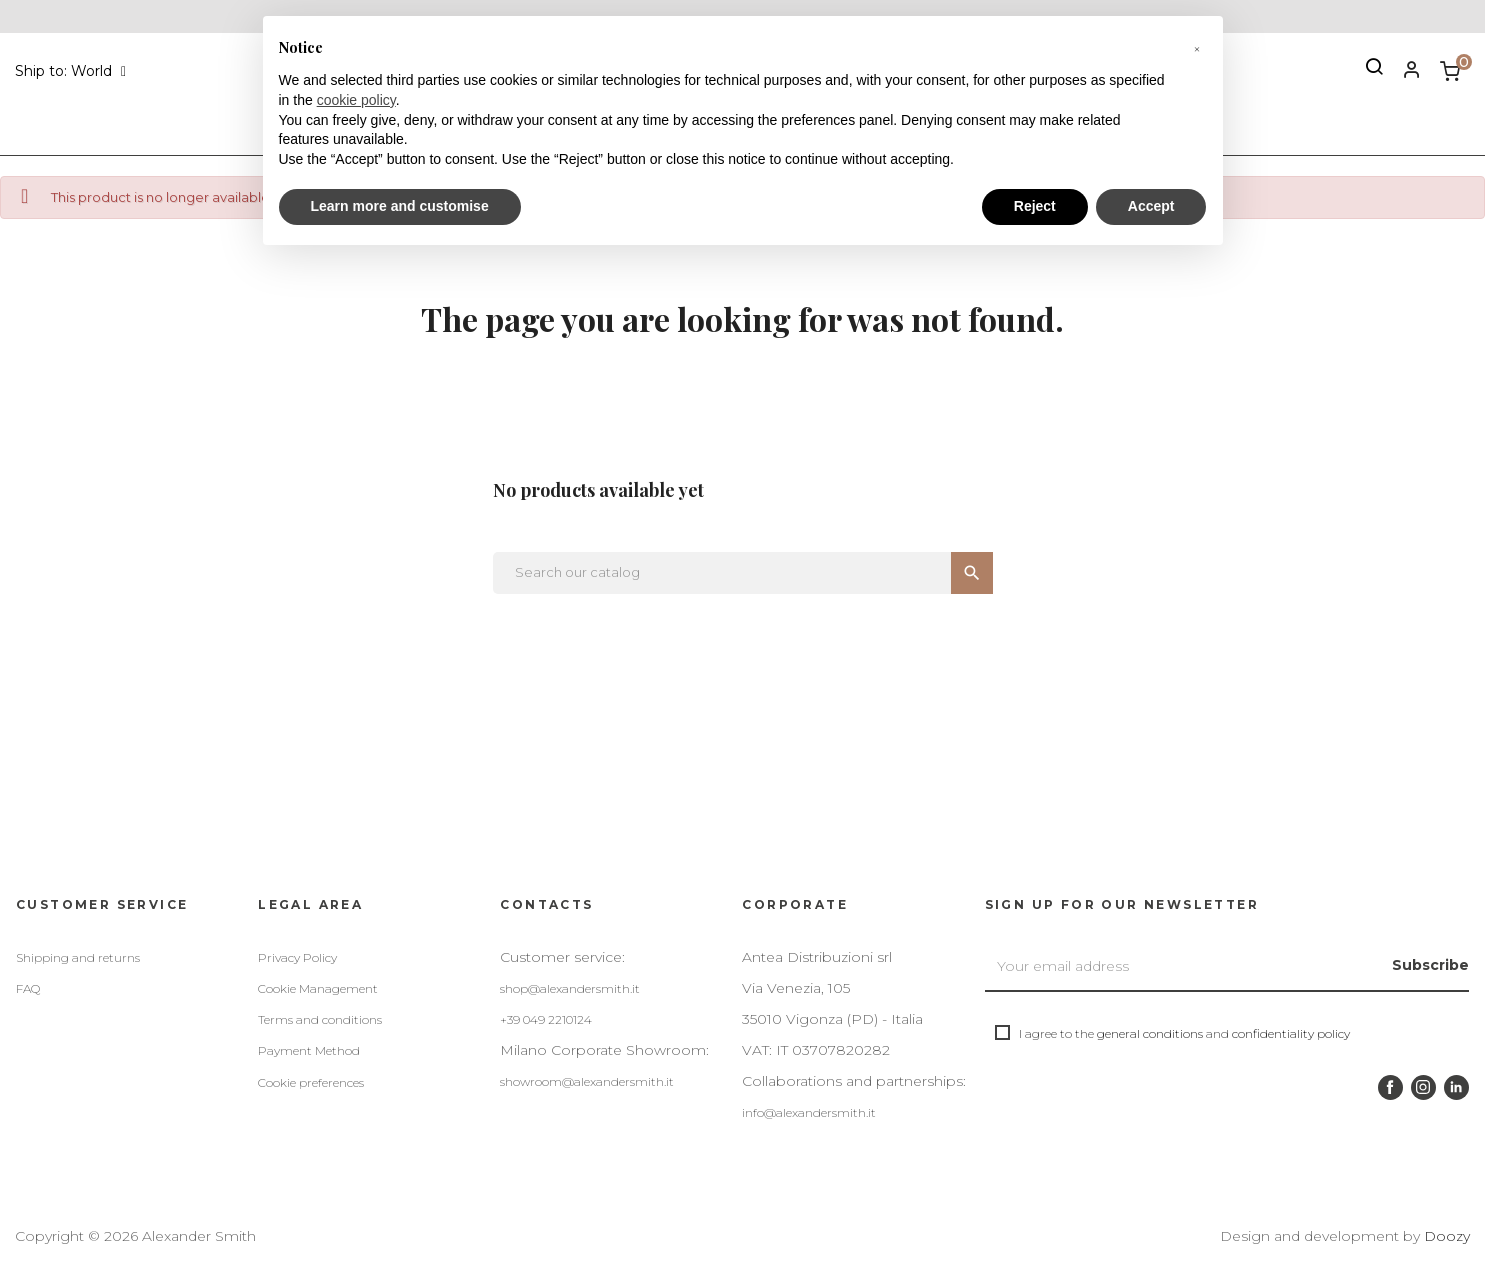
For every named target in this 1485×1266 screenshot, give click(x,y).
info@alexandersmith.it (809, 1112)
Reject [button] (1035, 206)
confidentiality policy (1291, 1033)
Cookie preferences (311, 1082)
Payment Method (309, 1050)
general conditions (1150, 1033)
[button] (1197, 48)
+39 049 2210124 (546, 1019)
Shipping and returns (78, 957)
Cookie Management (318, 988)
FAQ (28, 988)
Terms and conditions (320, 1019)
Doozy (1447, 1236)
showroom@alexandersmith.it (587, 1081)
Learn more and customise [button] (400, 206)
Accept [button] (1151, 206)
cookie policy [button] (356, 100)
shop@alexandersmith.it (570, 988)
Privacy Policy (297, 957)
